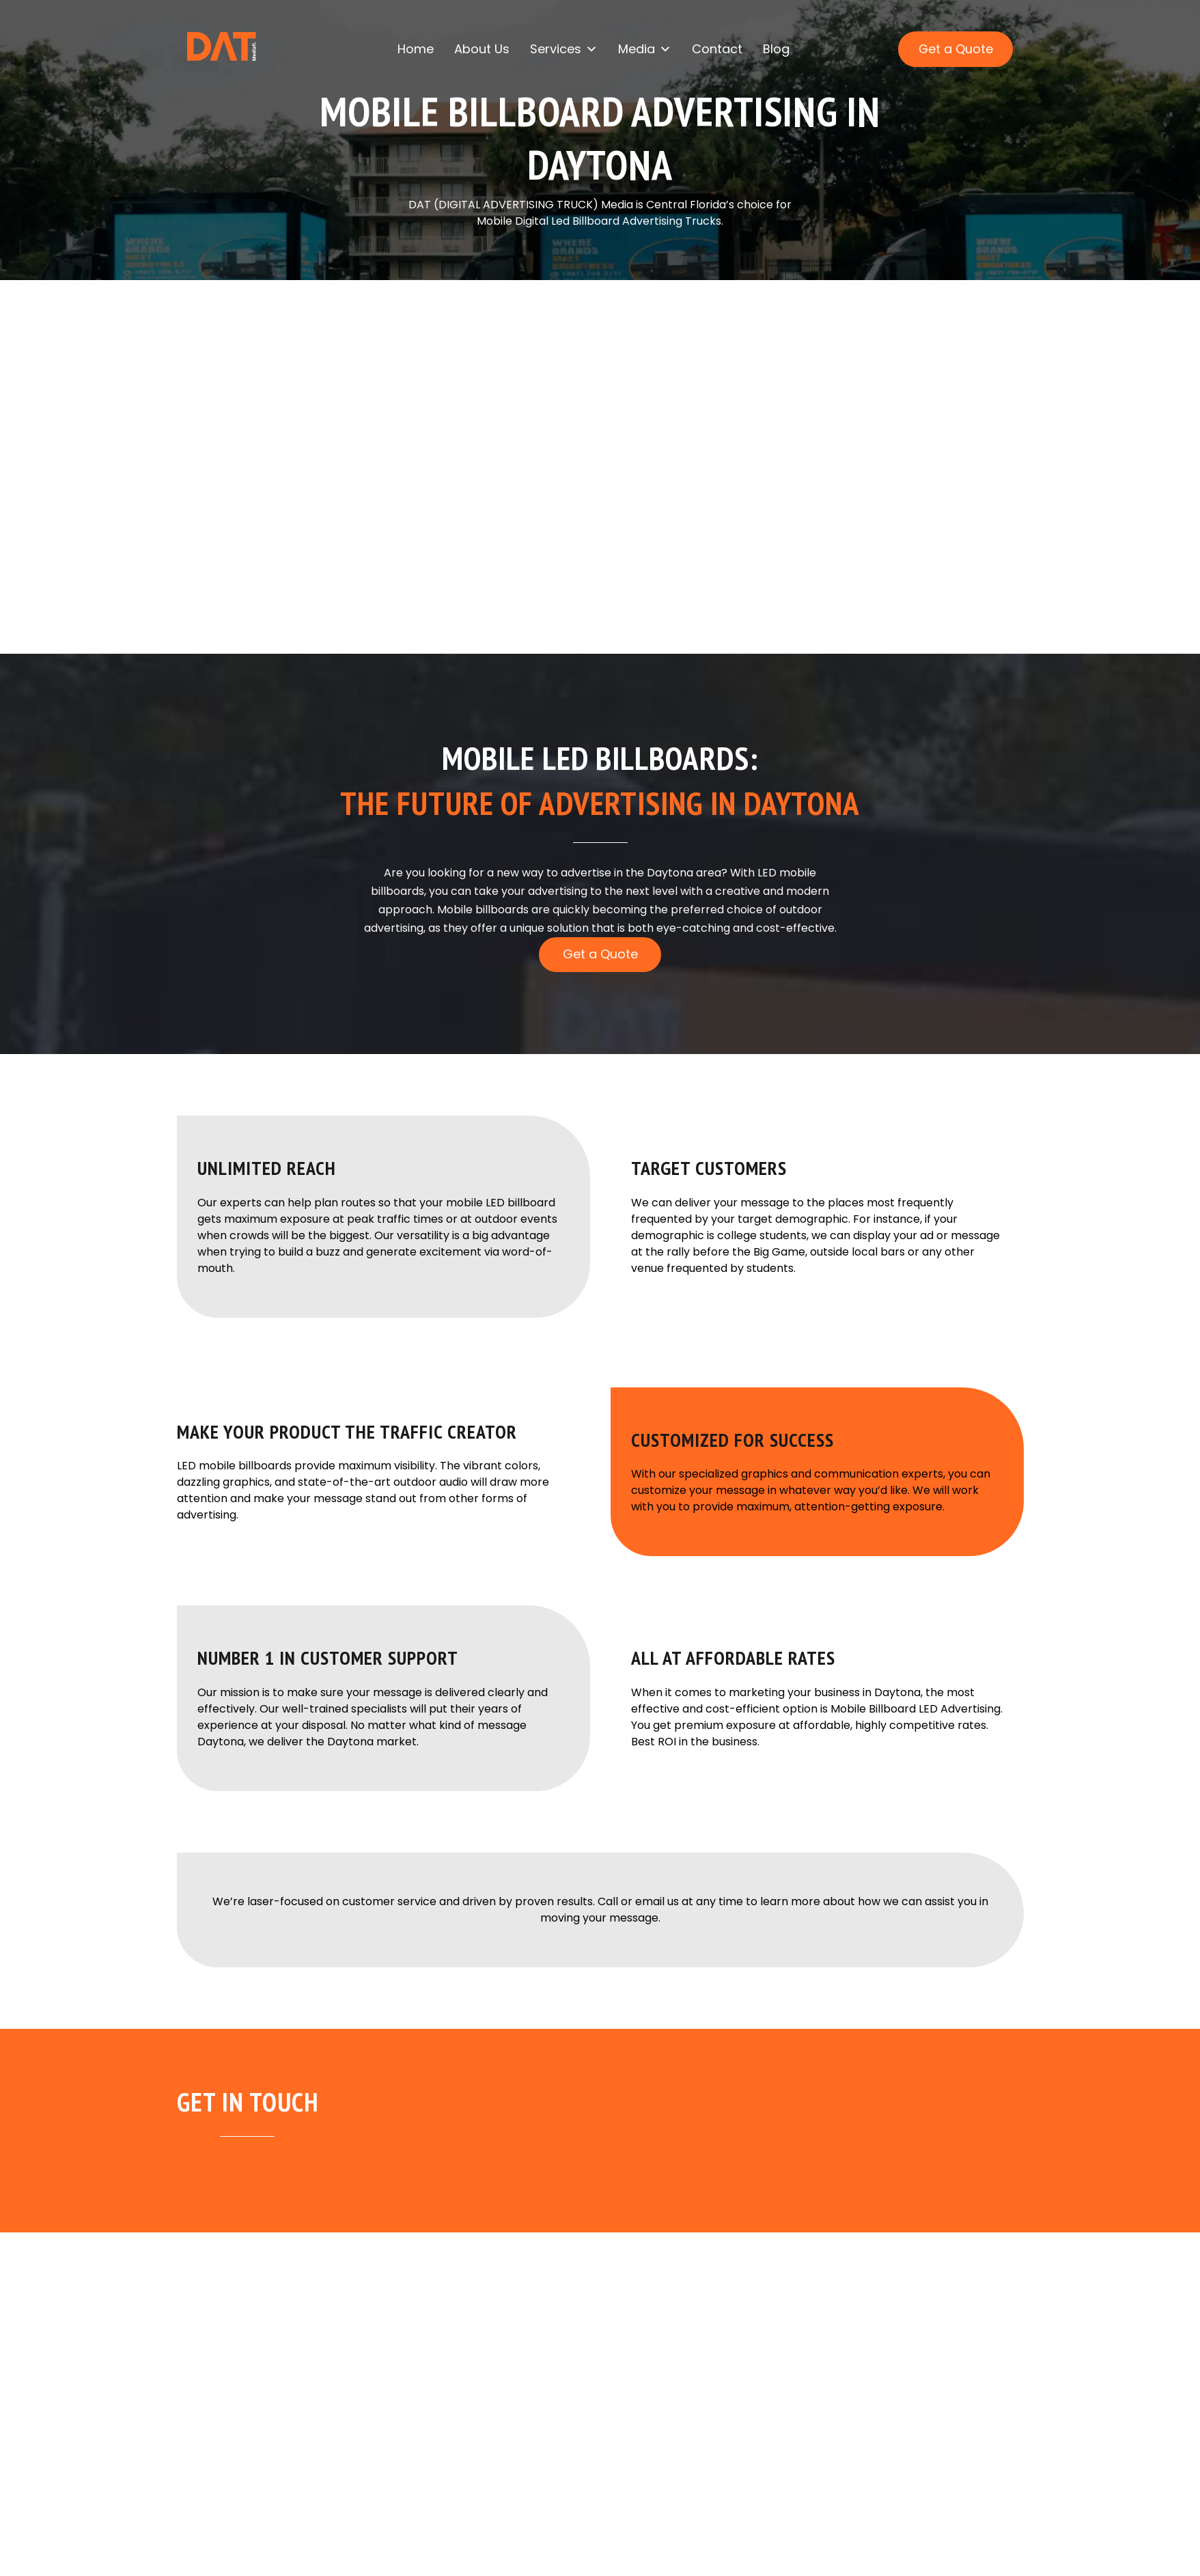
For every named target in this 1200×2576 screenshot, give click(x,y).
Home (415, 50)
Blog (776, 50)
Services (564, 50)
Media (644, 50)
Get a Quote (954, 50)
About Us (482, 50)
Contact (717, 50)
